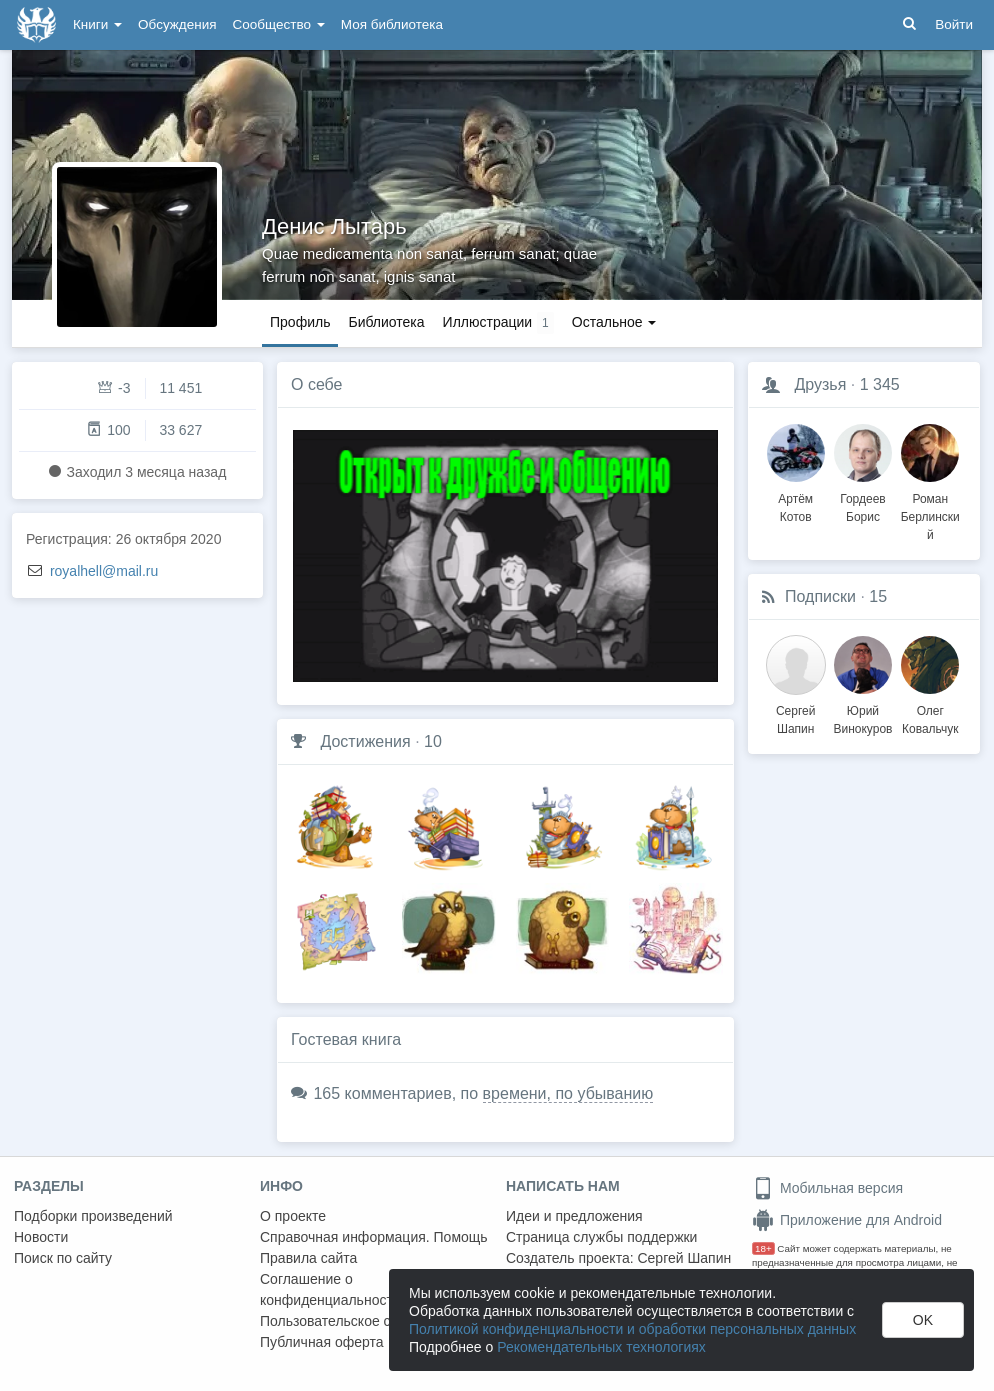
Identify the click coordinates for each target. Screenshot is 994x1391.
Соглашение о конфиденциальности (330, 1289)
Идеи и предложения (574, 1216)
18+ (763, 1248)
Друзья (820, 384)
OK (923, 1320)
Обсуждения (177, 24)
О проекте (293, 1216)
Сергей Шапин (684, 1258)
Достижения (365, 741)
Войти (954, 24)
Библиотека (386, 322)
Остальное (614, 322)
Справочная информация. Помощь (374, 1237)
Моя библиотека (392, 24)
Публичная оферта (322, 1342)
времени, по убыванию (568, 1093)
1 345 (880, 384)
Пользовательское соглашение (361, 1321)
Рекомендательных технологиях (601, 1347)
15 (878, 596)
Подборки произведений (93, 1216)
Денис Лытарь (334, 226)
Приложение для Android (847, 1220)
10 (433, 741)
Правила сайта (308, 1258)
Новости (41, 1237)
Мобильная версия (827, 1188)
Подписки (820, 596)
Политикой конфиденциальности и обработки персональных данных (632, 1329)
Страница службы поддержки (601, 1237)
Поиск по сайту (63, 1258)
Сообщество (279, 24)
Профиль (300, 322)
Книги (97, 24)
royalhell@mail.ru (104, 571)
